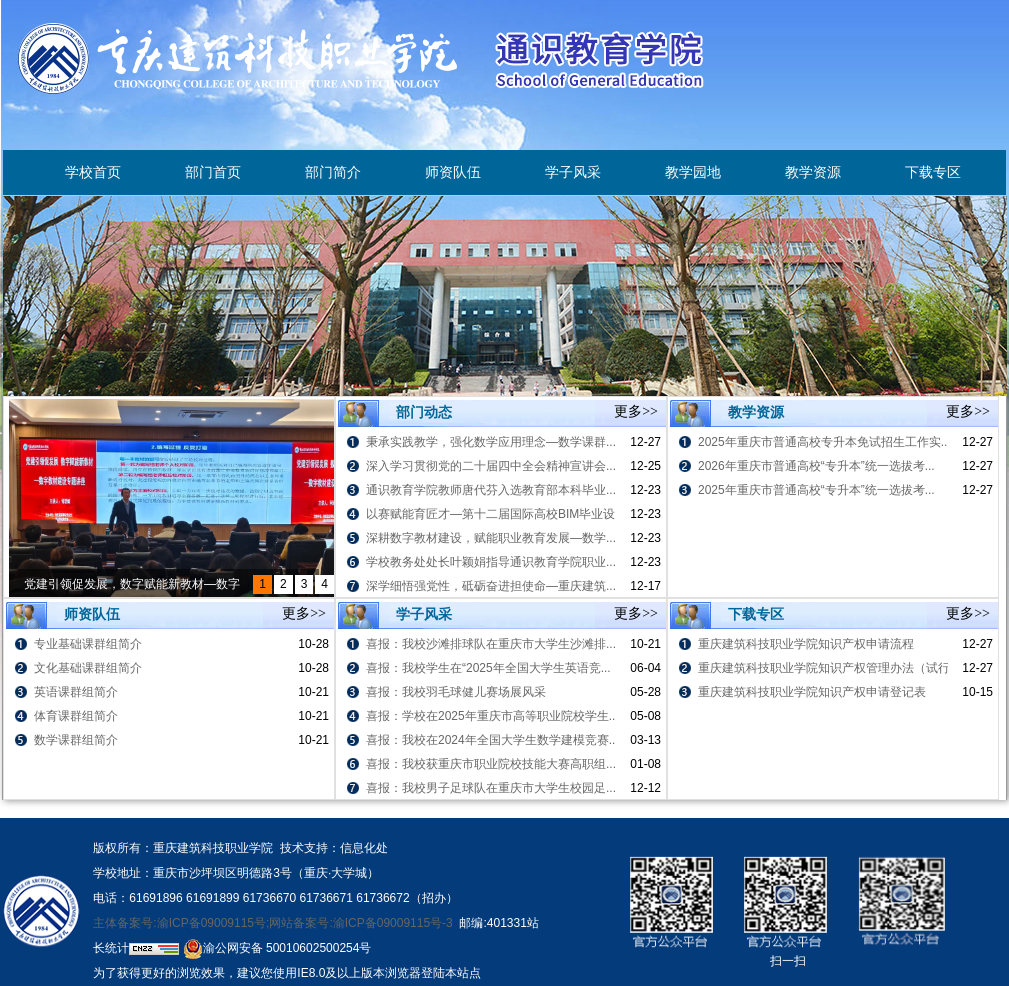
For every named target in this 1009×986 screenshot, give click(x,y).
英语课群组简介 (76, 692)
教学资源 (813, 172)
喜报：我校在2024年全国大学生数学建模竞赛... (492, 740)
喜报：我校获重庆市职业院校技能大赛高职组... (491, 764)
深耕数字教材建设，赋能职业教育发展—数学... (491, 538)
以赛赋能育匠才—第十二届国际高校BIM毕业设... (495, 514)
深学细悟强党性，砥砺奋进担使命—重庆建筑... (491, 586)
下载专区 (933, 172)
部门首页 (213, 172)
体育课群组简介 (76, 716)
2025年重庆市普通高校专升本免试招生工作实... (824, 442)
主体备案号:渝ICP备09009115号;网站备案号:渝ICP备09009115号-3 (272, 923)
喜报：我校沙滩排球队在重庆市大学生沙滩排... (491, 644)
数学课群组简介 (76, 740)
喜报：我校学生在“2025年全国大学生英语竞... (488, 668)
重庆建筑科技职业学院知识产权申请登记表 (812, 692)
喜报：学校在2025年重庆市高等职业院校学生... (492, 716)
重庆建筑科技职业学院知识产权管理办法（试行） (830, 668)
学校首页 (93, 172)
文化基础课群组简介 (88, 668)
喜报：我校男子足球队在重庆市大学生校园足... (491, 788)
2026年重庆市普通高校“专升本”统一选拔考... (816, 466)
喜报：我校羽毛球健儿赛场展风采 (456, 692)
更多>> (636, 411)
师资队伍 (453, 172)
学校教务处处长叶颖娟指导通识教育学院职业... (491, 562)
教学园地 (693, 172)
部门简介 (333, 172)
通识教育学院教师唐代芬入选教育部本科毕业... (491, 490)
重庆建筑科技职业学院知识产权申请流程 (806, 644)
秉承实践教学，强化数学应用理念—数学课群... (491, 442)
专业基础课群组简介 (88, 644)
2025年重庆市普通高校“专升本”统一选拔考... (816, 490)
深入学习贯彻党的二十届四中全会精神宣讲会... (491, 466)
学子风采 (573, 172)
